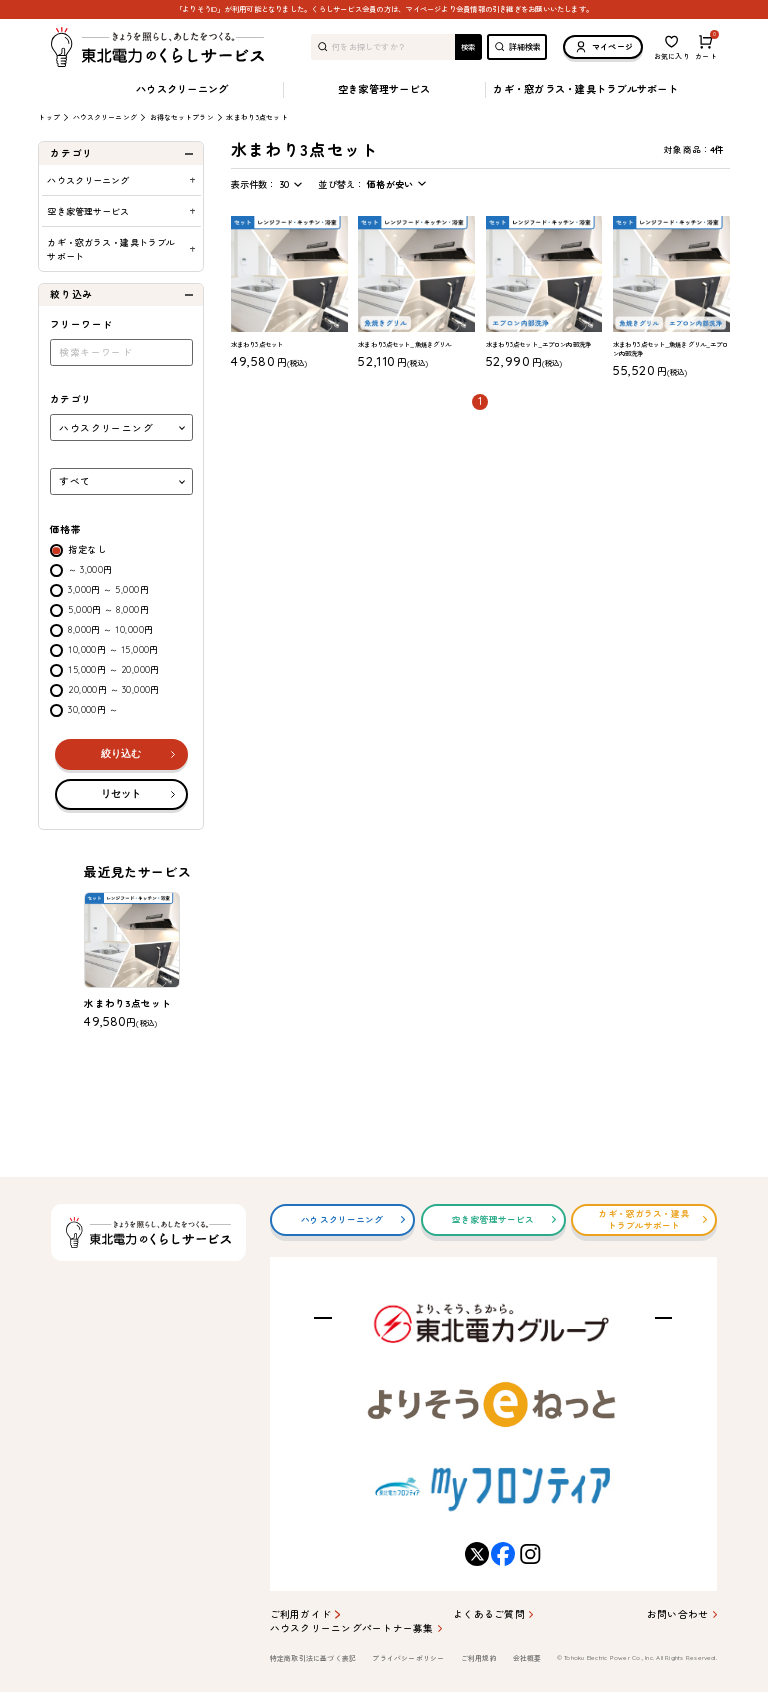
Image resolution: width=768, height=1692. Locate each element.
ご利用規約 (479, 1658)
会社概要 (527, 1658)
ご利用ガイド (300, 1614)
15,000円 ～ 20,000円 (114, 669)
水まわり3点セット (256, 117)
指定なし (87, 549)
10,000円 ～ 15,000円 (113, 649)
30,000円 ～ (93, 709)
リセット (121, 793)
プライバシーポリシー (408, 1658)
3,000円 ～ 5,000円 (108, 589)
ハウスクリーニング (182, 89)
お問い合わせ (677, 1614)
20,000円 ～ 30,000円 (114, 689)
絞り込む (121, 753)
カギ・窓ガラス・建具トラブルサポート (585, 89)
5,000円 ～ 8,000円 (108, 609)
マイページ (603, 47)
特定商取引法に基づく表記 (313, 1658)
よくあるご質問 (489, 1614)
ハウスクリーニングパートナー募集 (352, 1628)
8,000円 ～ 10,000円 (110, 629)
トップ (48, 118)
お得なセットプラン (182, 118)
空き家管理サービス (384, 89)
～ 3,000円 (90, 569)
